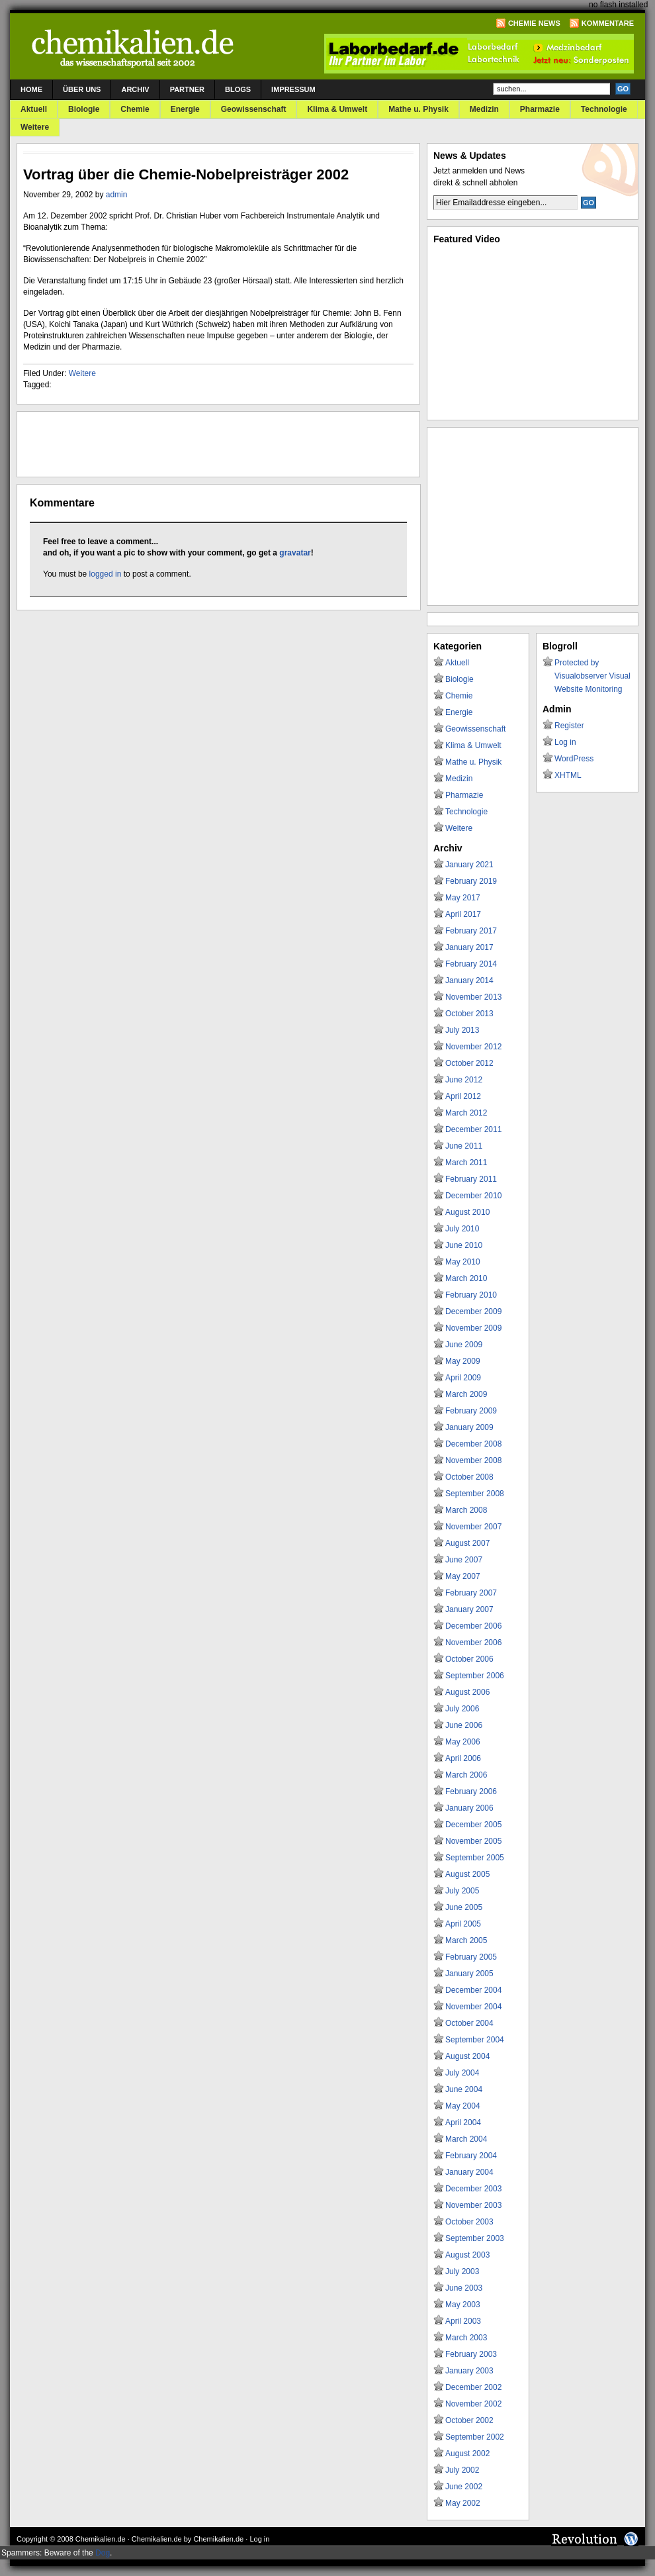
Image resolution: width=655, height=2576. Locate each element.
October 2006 (469, 1659)
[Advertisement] (178, 444)
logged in (105, 574)
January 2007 (469, 1609)
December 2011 (473, 1129)
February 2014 (471, 964)
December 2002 (473, 2387)
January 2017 (469, 947)
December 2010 (473, 1195)
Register (569, 725)
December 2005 (473, 1824)
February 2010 (471, 1295)
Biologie (83, 109)
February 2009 (471, 1410)
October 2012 (469, 1063)
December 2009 (473, 1311)
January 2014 (469, 980)
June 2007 (463, 1559)
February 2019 (471, 881)
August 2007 (467, 1543)
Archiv (135, 89)
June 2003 (463, 2288)
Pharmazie (540, 109)
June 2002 (463, 2486)
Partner (187, 89)
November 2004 (473, 2006)
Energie (185, 109)
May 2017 (462, 897)
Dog (102, 2552)
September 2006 (474, 1675)
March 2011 (466, 1162)
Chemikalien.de (100, 2539)
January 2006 (469, 1808)
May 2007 (462, 1576)
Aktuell (34, 109)
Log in (565, 742)
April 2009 (463, 1377)
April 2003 (463, 2321)
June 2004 (463, 2089)
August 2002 (467, 2453)
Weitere (35, 127)
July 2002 (462, 2470)
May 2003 (462, 2304)
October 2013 (469, 1013)
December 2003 (473, 2188)
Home (31, 89)
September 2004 (474, 2039)
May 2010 (462, 1261)
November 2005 (473, 1841)
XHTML (568, 775)
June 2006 (463, 1725)
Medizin (484, 109)
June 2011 (463, 1146)
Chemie (134, 109)
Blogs (238, 89)
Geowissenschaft (253, 109)
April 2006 (463, 1758)
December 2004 (473, 1990)
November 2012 (473, 1046)
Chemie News (534, 23)
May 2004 (462, 2106)
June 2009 (463, 1344)
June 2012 (463, 1079)
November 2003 (473, 2205)
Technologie (604, 109)
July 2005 (462, 1890)
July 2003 (462, 2271)
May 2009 (462, 1361)
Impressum (293, 89)
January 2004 (469, 2172)
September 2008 (474, 1493)
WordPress (573, 758)
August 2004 (467, 2056)
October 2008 (469, 1477)
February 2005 (471, 1957)
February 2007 (471, 1593)
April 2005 (463, 1924)
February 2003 (471, 2354)
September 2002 (474, 2437)
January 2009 (469, 1427)
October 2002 (469, 2420)
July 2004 (462, 2072)
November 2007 (473, 1526)
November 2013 (473, 997)
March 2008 (466, 1510)
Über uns (82, 89)
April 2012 (463, 1096)
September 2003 (474, 2238)
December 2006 (473, 1626)
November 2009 (473, 1328)
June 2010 (463, 1245)
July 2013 (462, 1030)
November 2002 (473, 2404)
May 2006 (462, 1741)
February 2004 (471, 2155)
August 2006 (467, 1692)
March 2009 (466, 1394)
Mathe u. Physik (418, 109)
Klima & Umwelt (337, 109)
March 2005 (466, 1940)
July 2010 (462, 1228)
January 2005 (469, 1973)
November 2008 (473, 1460)
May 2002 (462, 2503)
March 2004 (466, 2139)
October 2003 (469, 2221)
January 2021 (469, 864)
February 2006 (471, 1791)
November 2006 (473, 1642)
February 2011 (471, 1179)
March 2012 (466, 1113)
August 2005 (467, 1874)
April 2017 (463, 914)
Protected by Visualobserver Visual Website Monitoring (592, 676)
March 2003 (466, 2337)
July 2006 (462, 1708)
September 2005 (474, 1857)
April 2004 (463, 2122)
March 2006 (466, 1775)
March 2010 (466, 1278)
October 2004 (469, 2023)
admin (117, 194)
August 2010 (467, 1212)
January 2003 (469, 2370)
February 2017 (471, 930)
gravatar (294, 552)
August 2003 (467, 2255)
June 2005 (463, 1907)
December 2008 (473, 1444)
